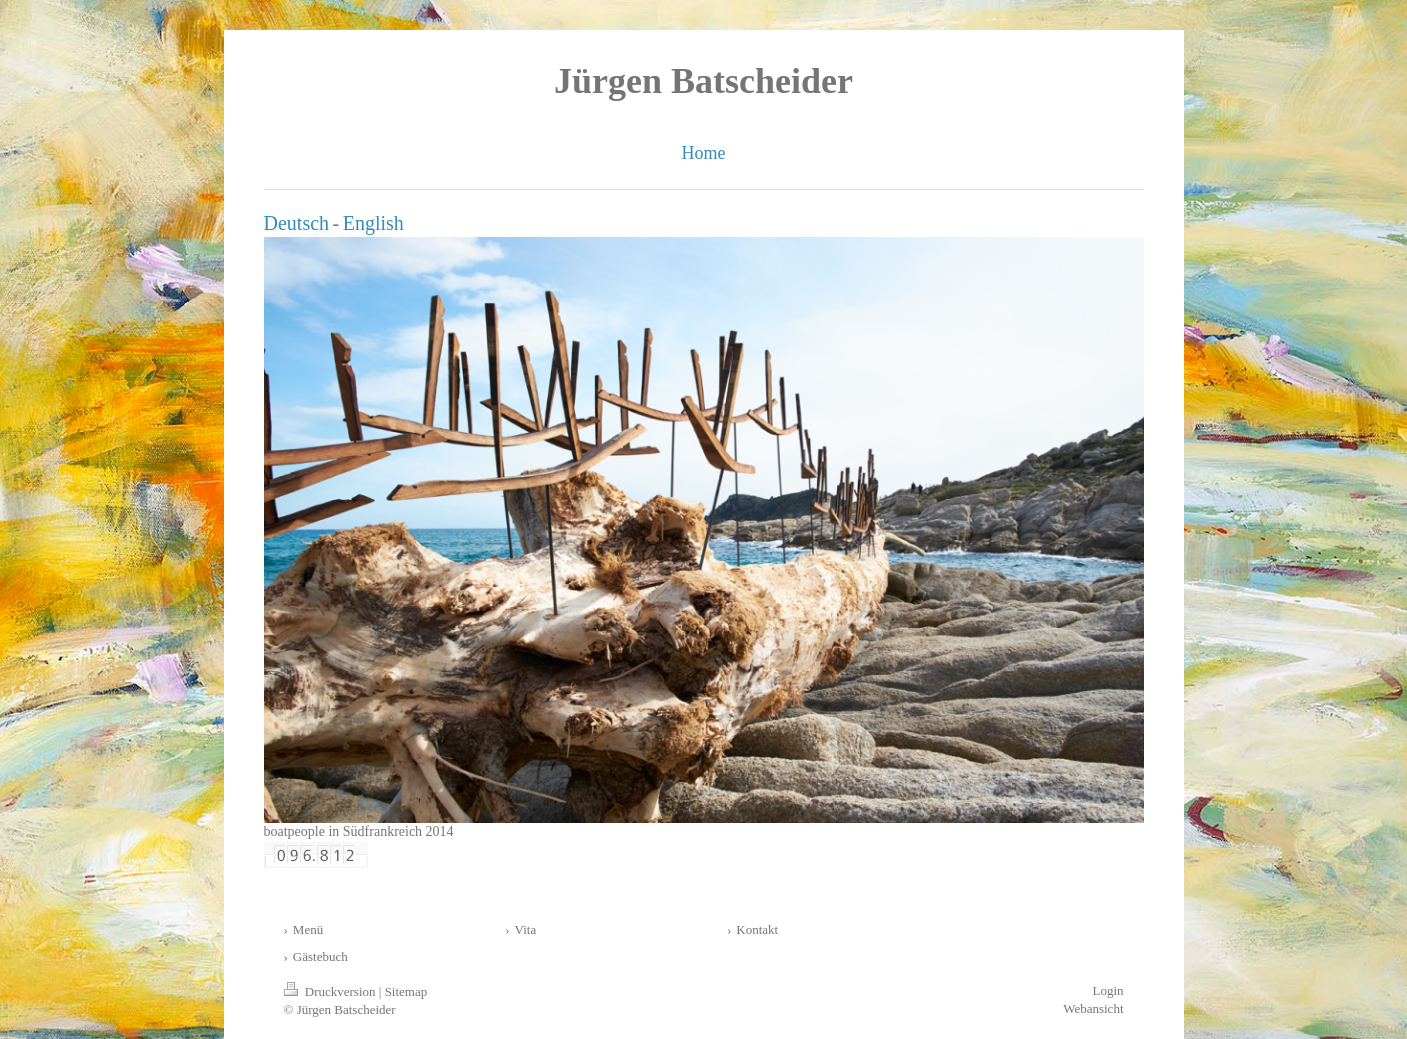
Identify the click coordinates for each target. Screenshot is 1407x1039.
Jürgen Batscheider (703, 81)
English (373, 223)
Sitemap (406, 991)
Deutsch (297, 223)
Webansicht (1093, 1008)
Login (1107, 990)
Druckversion (331, 991)
